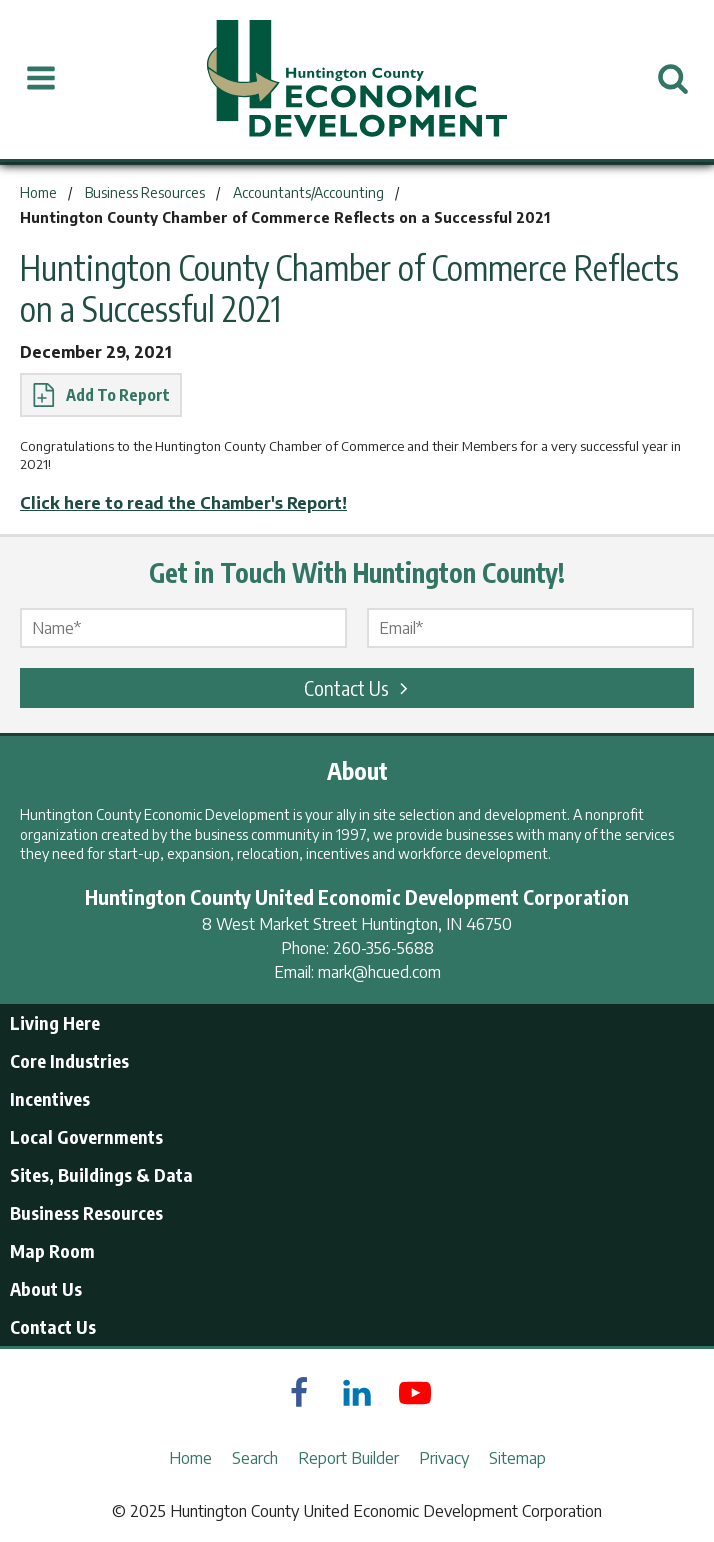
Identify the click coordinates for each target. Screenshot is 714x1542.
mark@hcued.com (379, 972)
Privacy (444, 1458)
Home (190, 1458)
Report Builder (348, 1458)
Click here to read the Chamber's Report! (183, 503)
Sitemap (517, 1458)
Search (255, 1458)
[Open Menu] (41, 79)
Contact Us (359, 687)
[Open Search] (673, 79)
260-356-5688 (383, 948)
